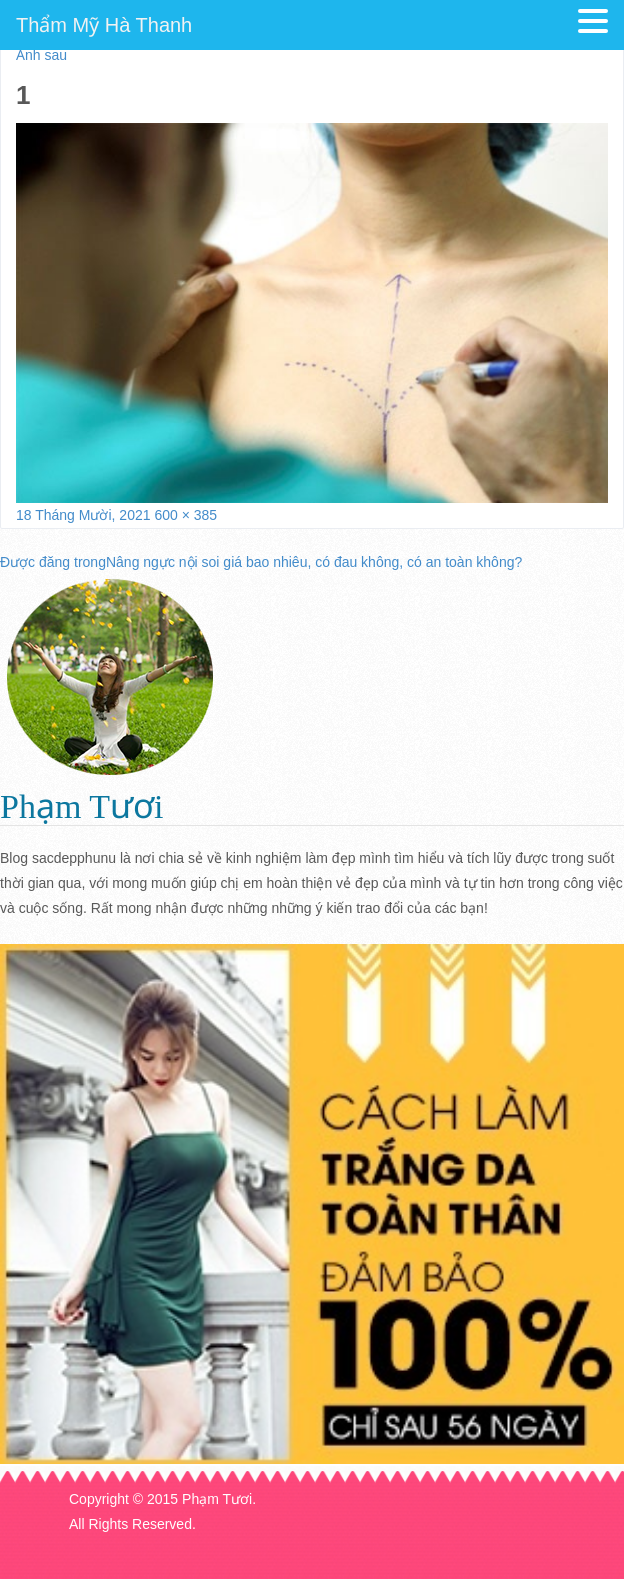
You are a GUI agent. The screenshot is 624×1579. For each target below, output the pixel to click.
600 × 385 (185, 515)
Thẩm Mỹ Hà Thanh (104, 25)
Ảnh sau (41, 55)
